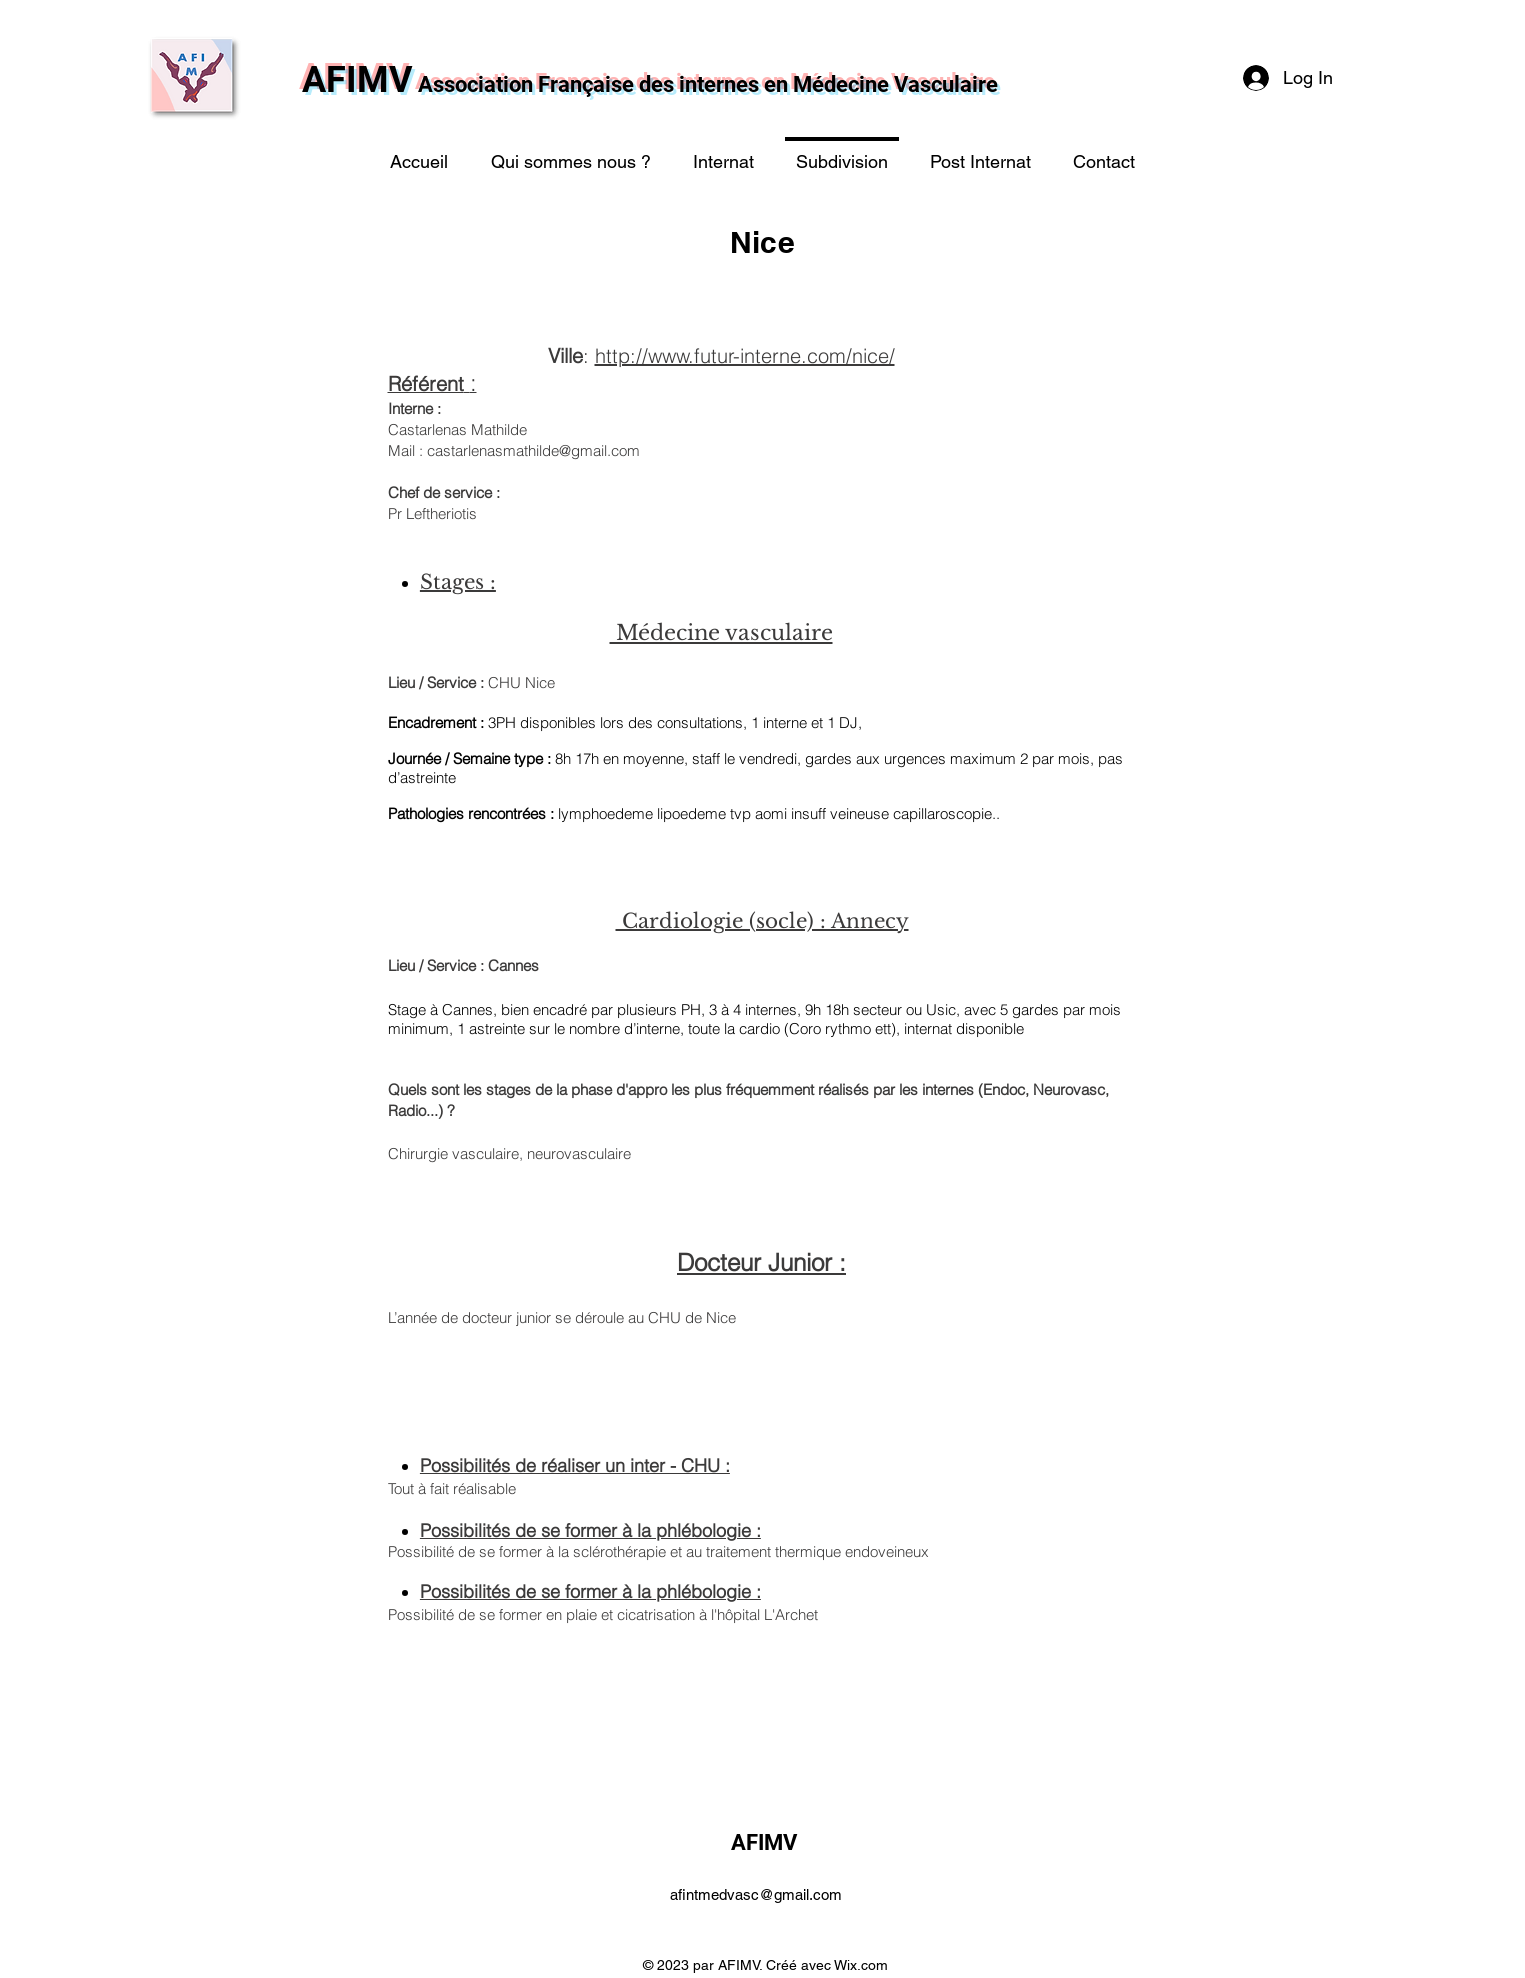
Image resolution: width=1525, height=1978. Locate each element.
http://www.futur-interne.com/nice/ (745, 355)
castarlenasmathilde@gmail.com (533, 450)
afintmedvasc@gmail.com (756, 1894)
